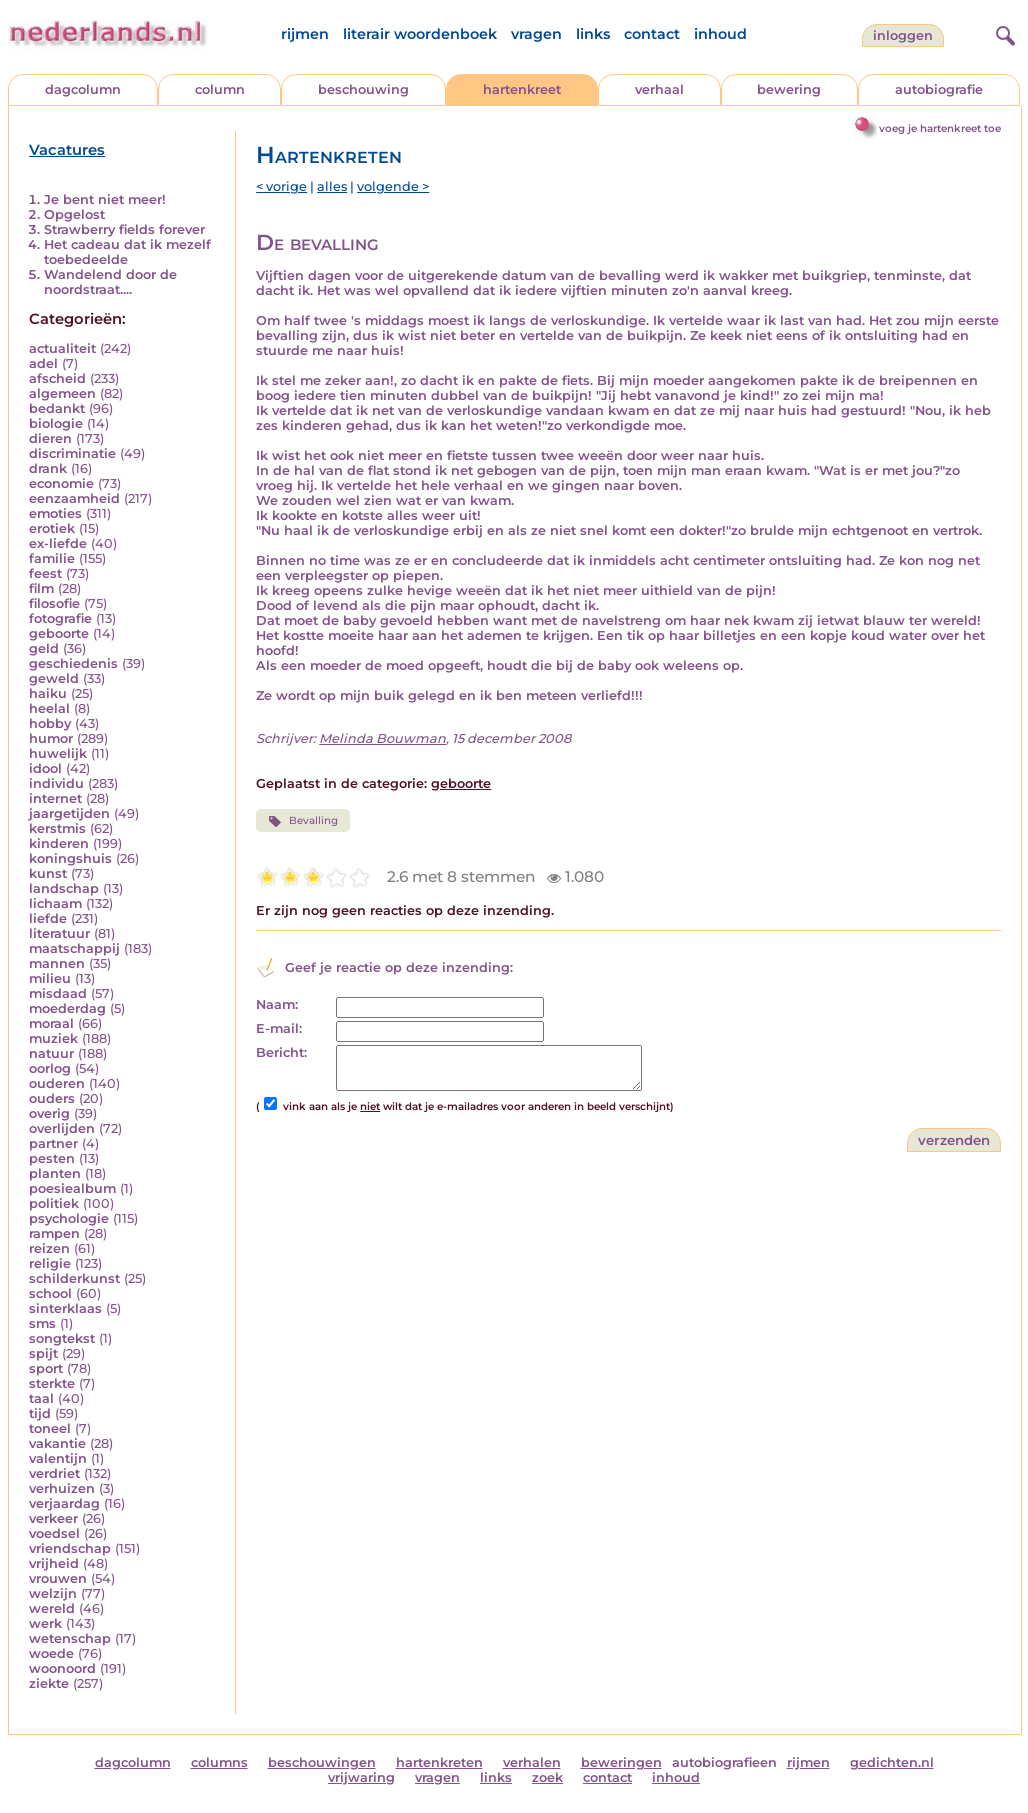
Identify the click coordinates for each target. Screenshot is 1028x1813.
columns (219, 1762)
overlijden (62, 1128)
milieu (50, 978)
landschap (64, 888)
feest (45, 573)
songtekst (62, 1338)
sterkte (52, 1383)
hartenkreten (439, 1762)
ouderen (57, 1083)
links (593, 34)
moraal (51, 1023)
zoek (547, 1777)
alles (332, 186)
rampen (54, 1233)
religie (50, 1263)
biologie (56, 423)
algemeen (62, 393)
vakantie (57, 1443)
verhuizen (62, 1488)
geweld (54, 678)
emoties (55, 513)
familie (52, 558)
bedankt (57, 408)
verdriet (54, 1473)
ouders (52, 1098)
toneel (50, 1428)
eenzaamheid (74, 498)
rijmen (305, 34)
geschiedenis (73, 663)
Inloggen (903, 35)
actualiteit (62, 348)
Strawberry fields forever (124, 229)
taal (41, 1398)
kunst (48, 873)
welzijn (53, 1593)
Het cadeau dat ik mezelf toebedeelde (127, 252)
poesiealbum (72, 1188)
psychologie (69, 1218)
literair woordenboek (420, 34)
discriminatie (72, 453)
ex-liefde (58, 543)
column (220, 89)
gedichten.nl (892, 1762)
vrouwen (58, 1578)
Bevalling (302, 821)
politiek (54, 1203)
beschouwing (363, 89)
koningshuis (70, 858)
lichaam (55, 903)
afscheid (57, 378)
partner (53, 1143)
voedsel (54, 1533)
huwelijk (58, 753)
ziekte (49, 1683)
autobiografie (939, 89)
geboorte (59, 633)
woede (51, 1653)
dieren (50, 438)
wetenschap (70, 1638)
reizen (49, 1248)
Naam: (277, 1004)
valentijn (58, 1458)
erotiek (52, 528)
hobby (50, 723)
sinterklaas (65, 1308)
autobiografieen (724, 1762)
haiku (48, 693)
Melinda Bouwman (382, 738)
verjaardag (64, 1503)
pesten (52, 1158)
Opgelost (74, 214)
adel (43, 363)
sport (46, 1368)
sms (42, 1323)
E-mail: (279, 1028)
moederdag (67, 1008)
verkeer (53, 1518)
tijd (40, 1413)
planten (55, 1173)
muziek (53, 1038)
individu (56, 783)
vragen (536, 34)
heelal (49, 708)
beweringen (621, 1762)
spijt (43, 1353)
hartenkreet (522, 89)
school (50, 1293)
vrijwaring (361, 1777)
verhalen (532, 1762)
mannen (57, 963)
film (41, 588)
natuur (51, 1053)
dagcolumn (83, 89)
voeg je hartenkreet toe (940, 128)
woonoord (62, 1668)
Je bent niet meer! (105, 199)
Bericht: (281, 1052)
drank (48, 468)
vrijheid (54, 1563)
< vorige (281, 186)
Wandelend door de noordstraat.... (110, 282)
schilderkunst (74, 1278)
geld (44, 648)
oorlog (50, 1068)
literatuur (59, 933)
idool (45, 768)
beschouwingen (322, 1762)
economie (61, 483)
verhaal (659, 89)
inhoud (720, 34)
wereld (52, 1608)
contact (652, 34)
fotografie (60, 618)
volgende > (393, 186)
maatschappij (74, 948)
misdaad (58, 993)
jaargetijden (69, 813)
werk (45, 1623)
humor (51, 738)
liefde (48, 918)
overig (49, 1113)
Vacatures (67, 150)
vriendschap (70, 1548)
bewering (789, 89)
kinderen (59, 843)
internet (55, 798)
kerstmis (57, 828)
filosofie (54, 603)
